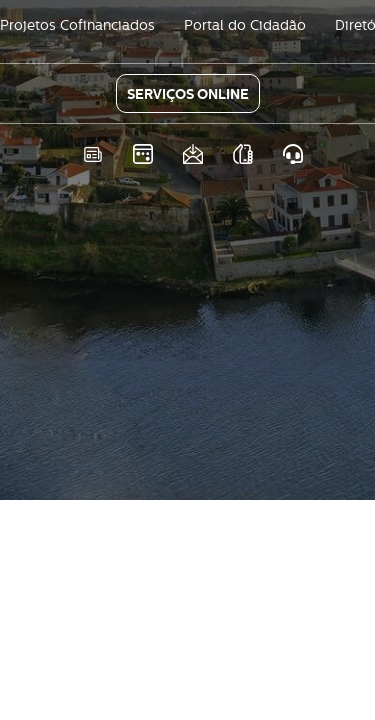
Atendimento (292, 154)
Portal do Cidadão (245, 25)
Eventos (142, 154)
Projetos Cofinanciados (77, 25)
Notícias (92, 154)
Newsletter (192, 154)
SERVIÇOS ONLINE (188, 94)
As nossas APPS (242, 154)
